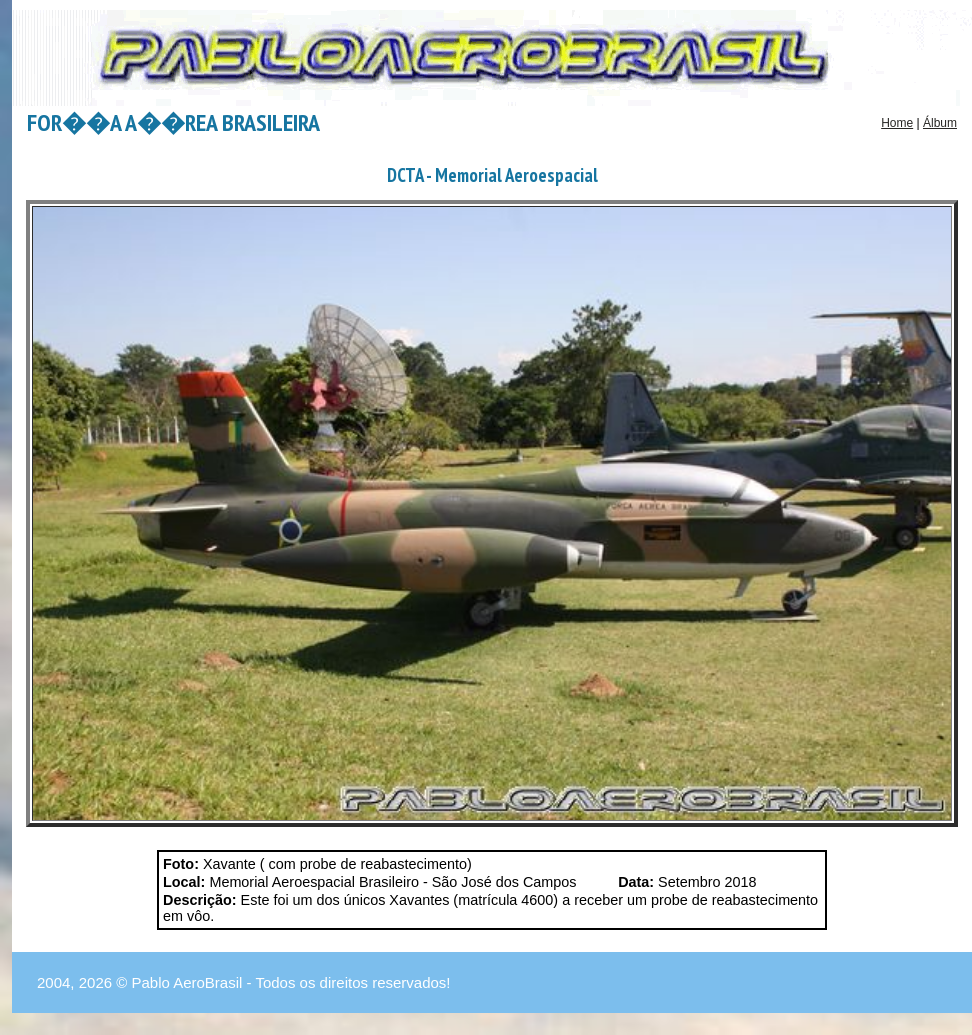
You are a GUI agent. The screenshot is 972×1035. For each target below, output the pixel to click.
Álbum (940, 123)
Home (897, 123)
